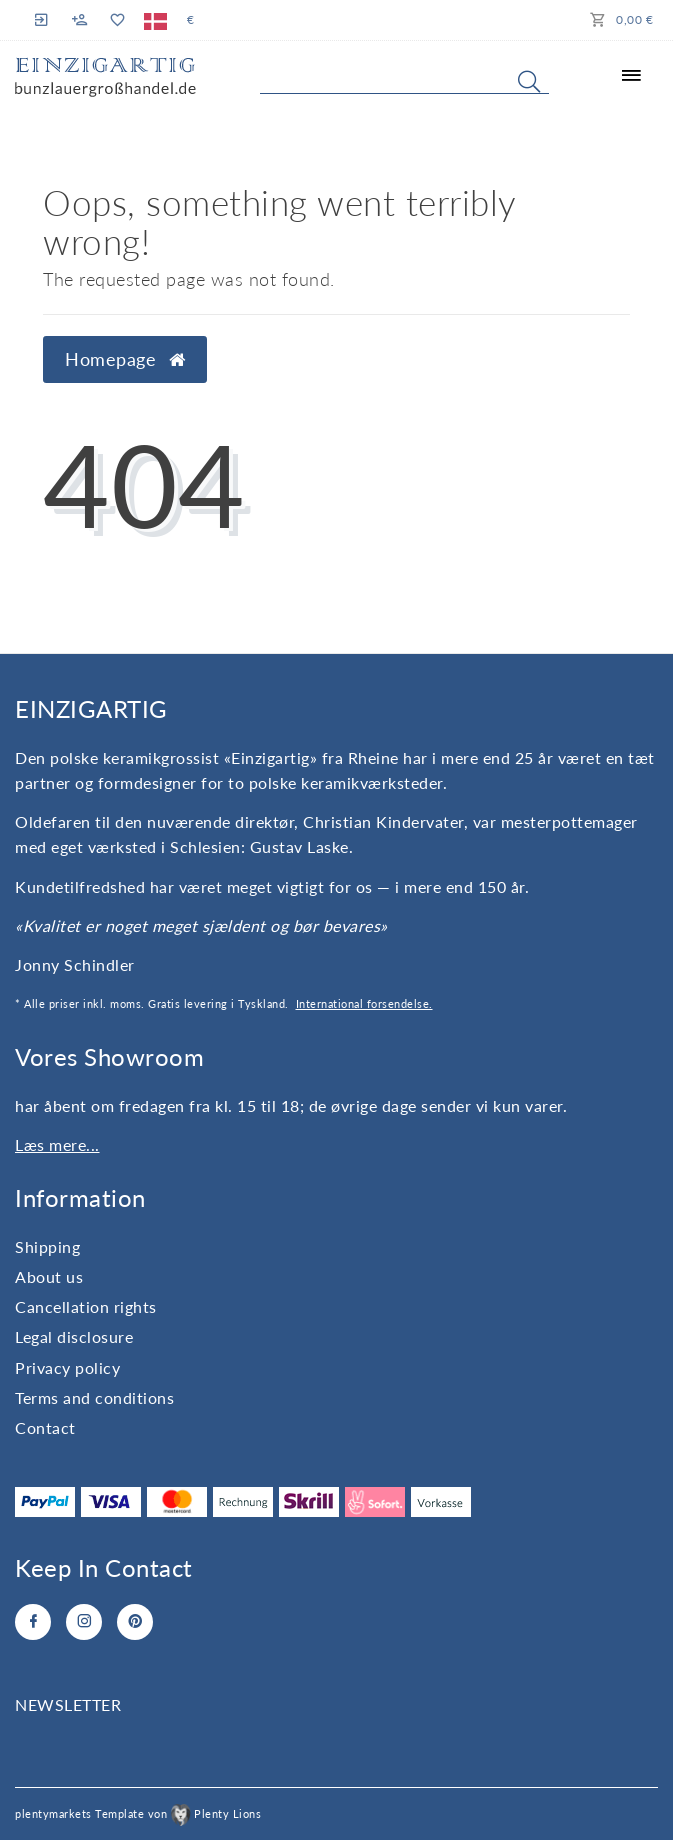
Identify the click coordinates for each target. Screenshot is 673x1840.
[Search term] (404, 77)
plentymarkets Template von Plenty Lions (138, 1813)
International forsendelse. (364, 1003)
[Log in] (44, 19)
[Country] (155, 20)
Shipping (47, 1246)
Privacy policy (67, 1367)
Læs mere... (57, 1144)
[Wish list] (116, 20)
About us (49, 1276)
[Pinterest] (135, 1622)
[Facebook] (33, 1622)
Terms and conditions (94, 1397)
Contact (45, 1427)
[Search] (529, 81)
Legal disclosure (74, 1336)
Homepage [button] (125, 359)
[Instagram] (84, 1622)
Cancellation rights (86, 1306)
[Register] (80, 20)
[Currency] (191, 20)
